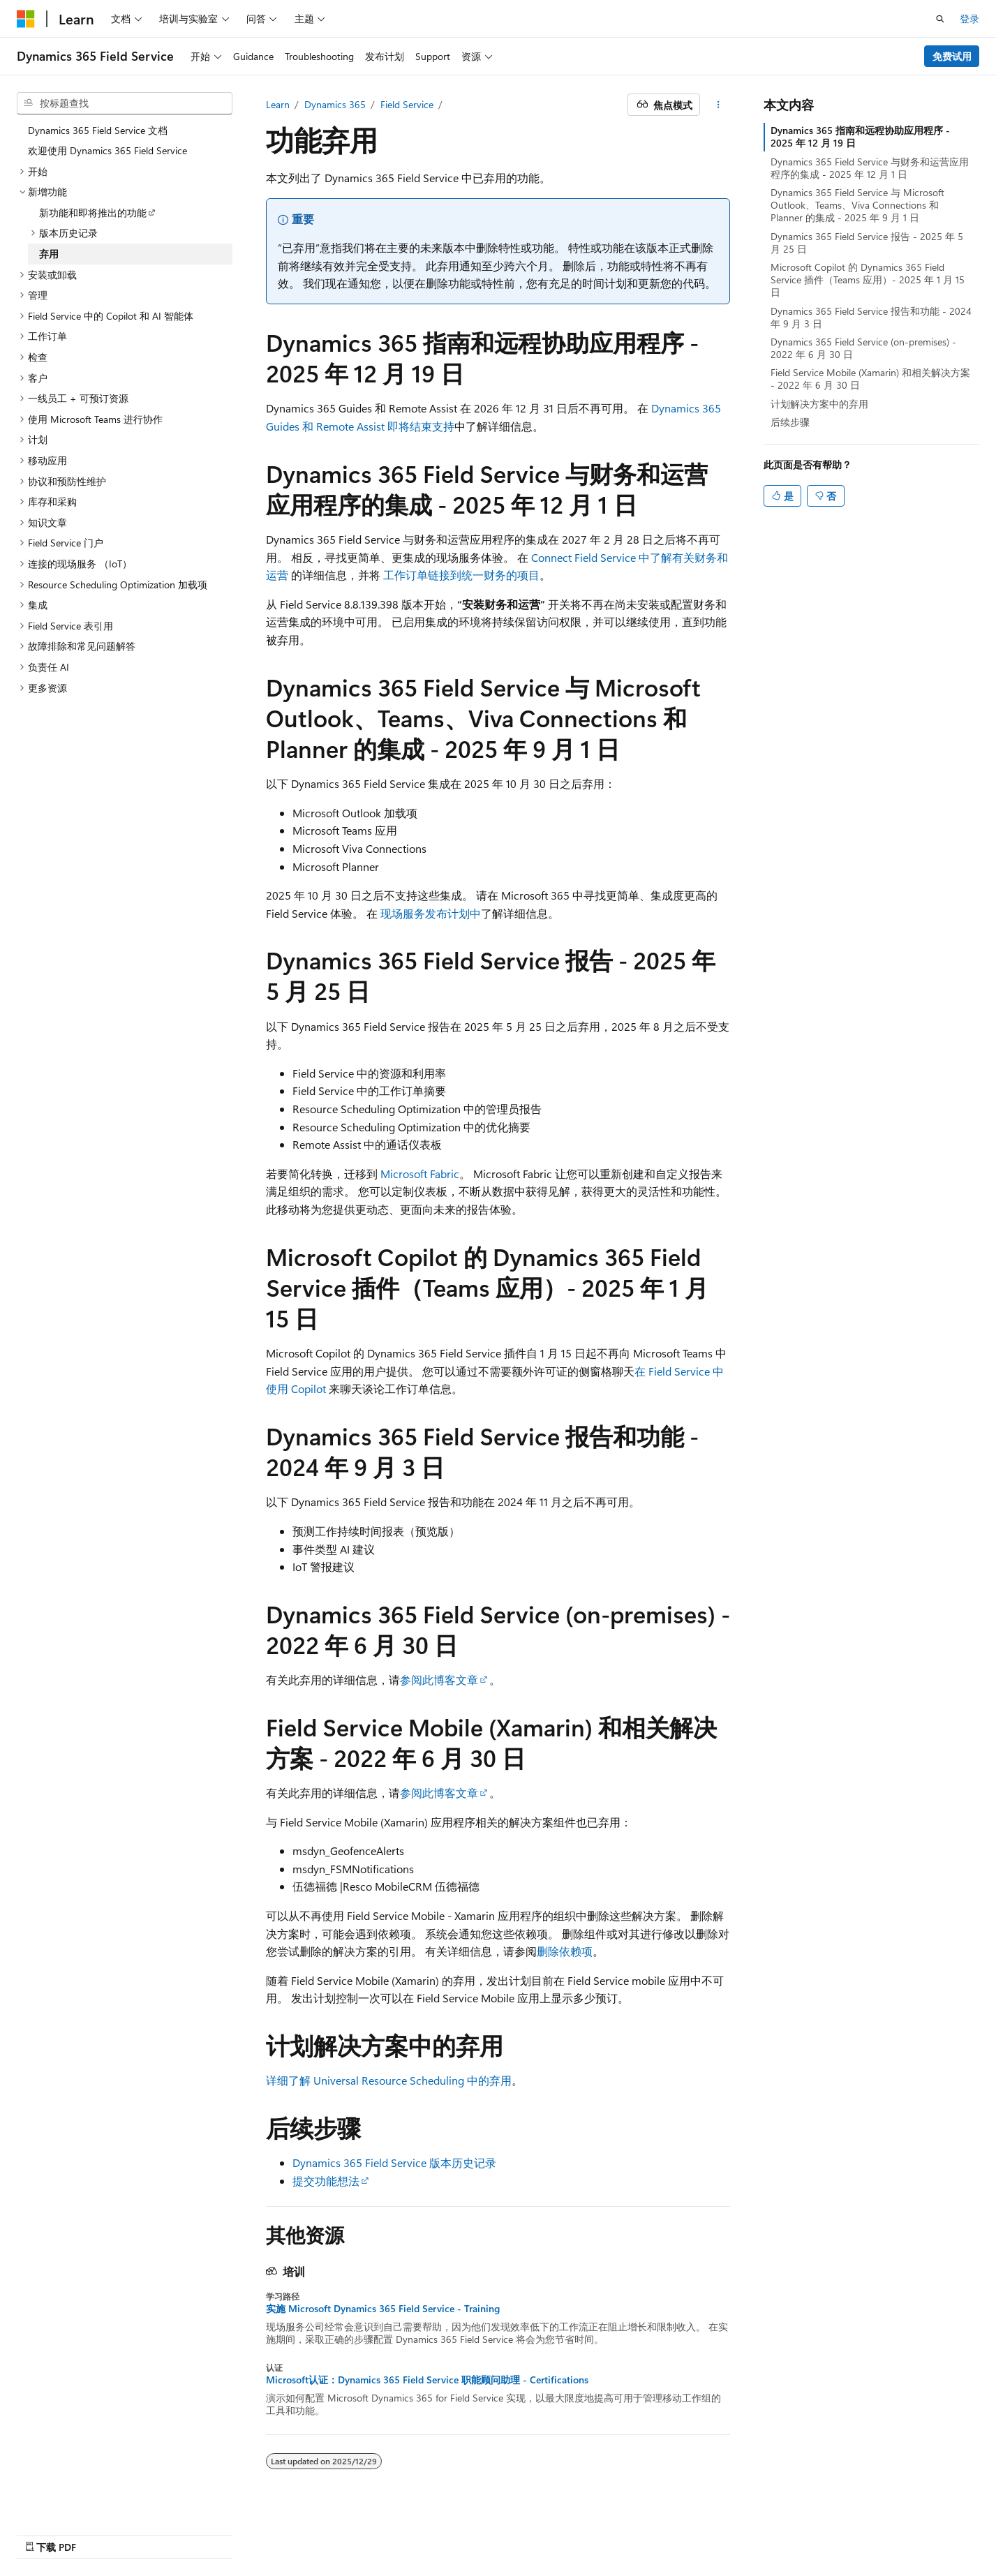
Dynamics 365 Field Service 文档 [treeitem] (98, 130)
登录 (969, 18)
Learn (278, 104)
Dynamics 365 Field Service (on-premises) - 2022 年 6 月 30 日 (863, 348)
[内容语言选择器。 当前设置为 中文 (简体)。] (55, 2532)
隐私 (763, 2532)
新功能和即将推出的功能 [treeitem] (93, 212)
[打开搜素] (940, 18)
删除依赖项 (565, 1951)
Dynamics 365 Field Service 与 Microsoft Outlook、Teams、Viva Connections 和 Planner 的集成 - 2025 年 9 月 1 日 (857, 205)
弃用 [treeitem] (49, 253)
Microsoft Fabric (419, 1173)
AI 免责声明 (572, 2532)
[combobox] (124, 103)
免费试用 (952, 56)
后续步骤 (790, 422)
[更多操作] (718, 105)
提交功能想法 (325, 2180)
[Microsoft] (26, 19)
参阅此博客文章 (439, 1679)
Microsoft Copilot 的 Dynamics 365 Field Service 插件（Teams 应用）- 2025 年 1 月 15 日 (868, 279)
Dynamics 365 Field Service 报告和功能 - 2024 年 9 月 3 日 (871, 317)
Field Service (406, 104)
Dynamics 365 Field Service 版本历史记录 (394, 2162)
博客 (680, 2532)
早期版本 (634, 2532)
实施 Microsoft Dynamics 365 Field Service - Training (383, 2308)
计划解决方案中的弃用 (819, 403)
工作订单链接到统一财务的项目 (461, 574)
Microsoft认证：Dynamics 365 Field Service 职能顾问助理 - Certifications (427, 2380)
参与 (726, 2532)
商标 (865, 2532)
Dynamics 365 (335, 104)
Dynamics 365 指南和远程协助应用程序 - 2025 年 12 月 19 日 (860, 136)
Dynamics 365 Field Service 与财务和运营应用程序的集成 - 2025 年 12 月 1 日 (870, 168)
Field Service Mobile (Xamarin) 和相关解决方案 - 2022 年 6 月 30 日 (870, 379)
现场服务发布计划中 (430, 913)
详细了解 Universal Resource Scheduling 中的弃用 (389, 2080)
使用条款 (819, 2532)
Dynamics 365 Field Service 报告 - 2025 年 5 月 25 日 (867, 242)
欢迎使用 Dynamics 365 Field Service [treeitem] (107, 150)
